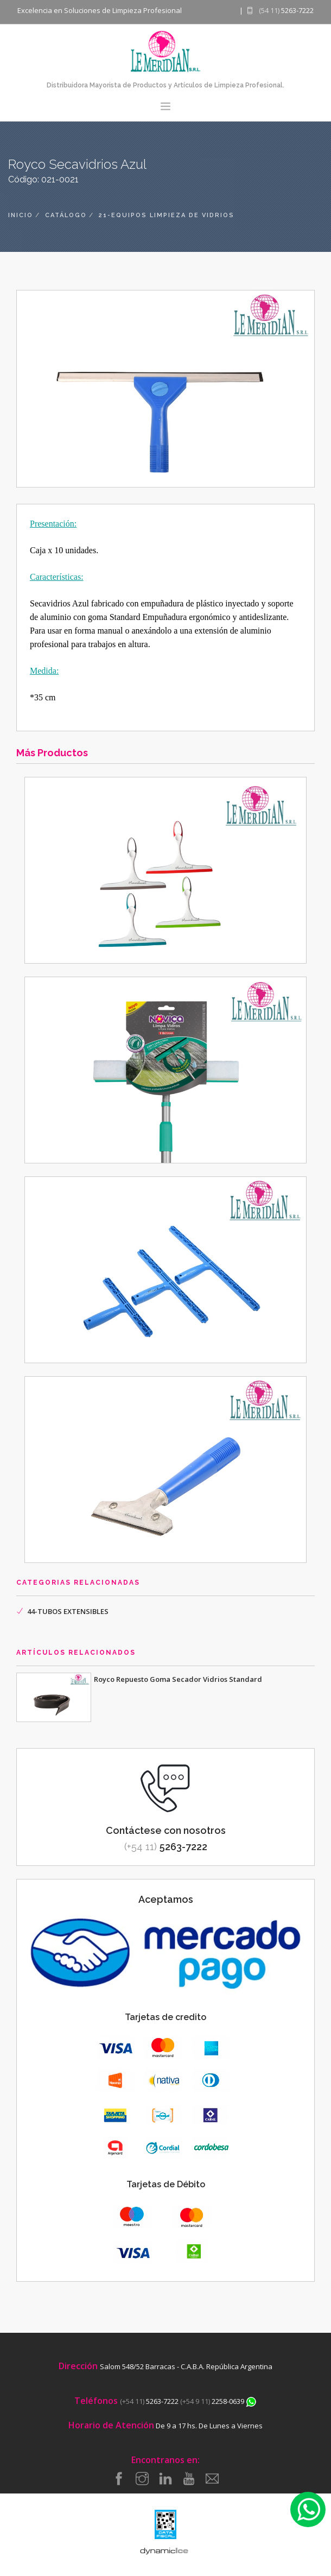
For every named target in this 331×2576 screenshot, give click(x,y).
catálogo (66, 215)
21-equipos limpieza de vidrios (166, 215)
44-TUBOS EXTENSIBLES (68, 1611)
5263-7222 (165, 1846)
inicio (20, 215)
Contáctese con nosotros (166, 1830)
